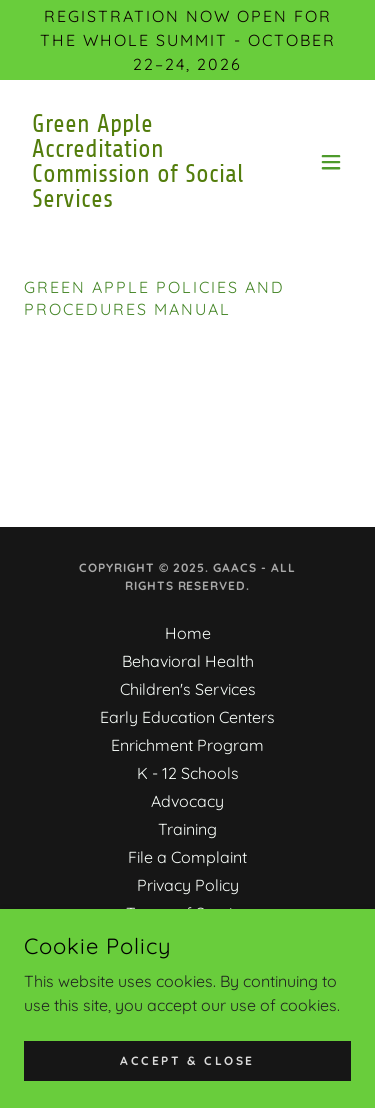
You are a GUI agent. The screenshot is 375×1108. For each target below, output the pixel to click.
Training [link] (187, 829)
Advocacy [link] (187, 801)
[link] (138, 201)
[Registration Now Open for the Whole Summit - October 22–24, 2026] (187, 40)
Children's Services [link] (188, 689)
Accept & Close (187, 1060)
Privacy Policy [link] (188, 885)
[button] (331, 162)
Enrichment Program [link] (187, 745)
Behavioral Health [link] (188, 661)
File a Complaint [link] (187, 857)
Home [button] (188, 633)
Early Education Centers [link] (187, 717)
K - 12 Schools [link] (188, 773)
